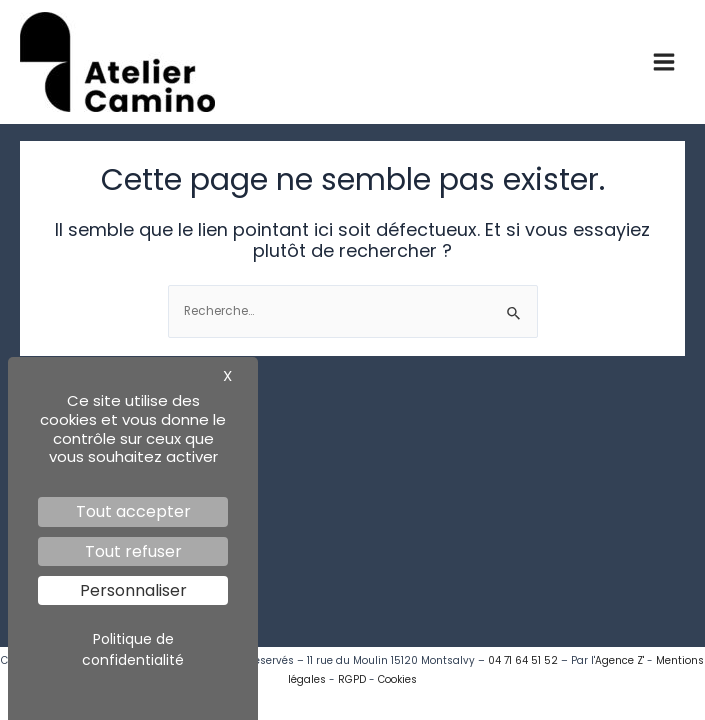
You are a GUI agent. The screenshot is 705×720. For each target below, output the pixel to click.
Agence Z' (619, 660)
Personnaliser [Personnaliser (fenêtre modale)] (133, 590)
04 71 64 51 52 (523, 660)
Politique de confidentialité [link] (133, 649)
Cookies (397, 679)
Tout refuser (133, 551)
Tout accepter (133, 511)
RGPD (352, 679)
